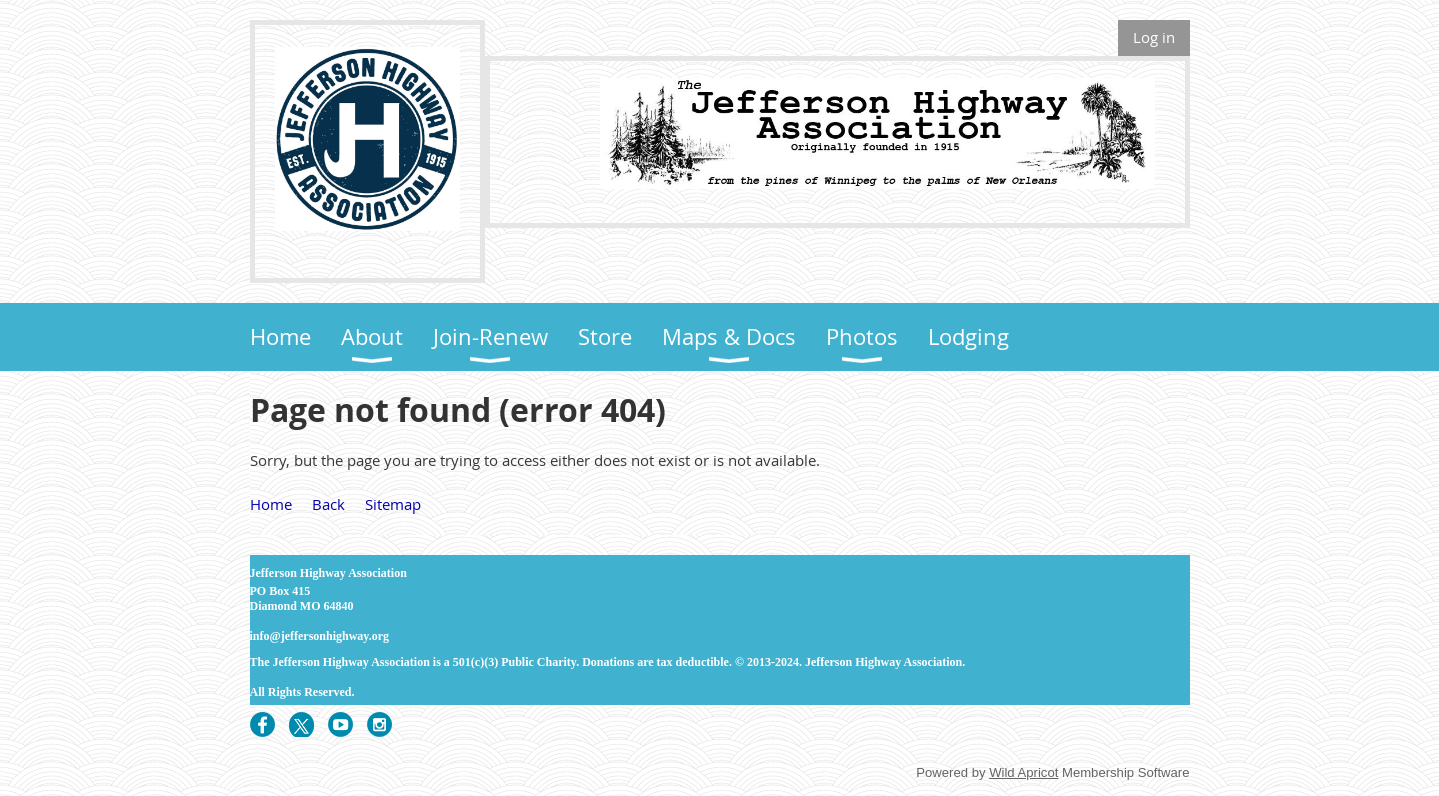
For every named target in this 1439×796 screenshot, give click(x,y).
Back (328, 504)
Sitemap (393, 504)
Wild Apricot (1023, 772)
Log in (1154, 37)
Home (271, 504)
